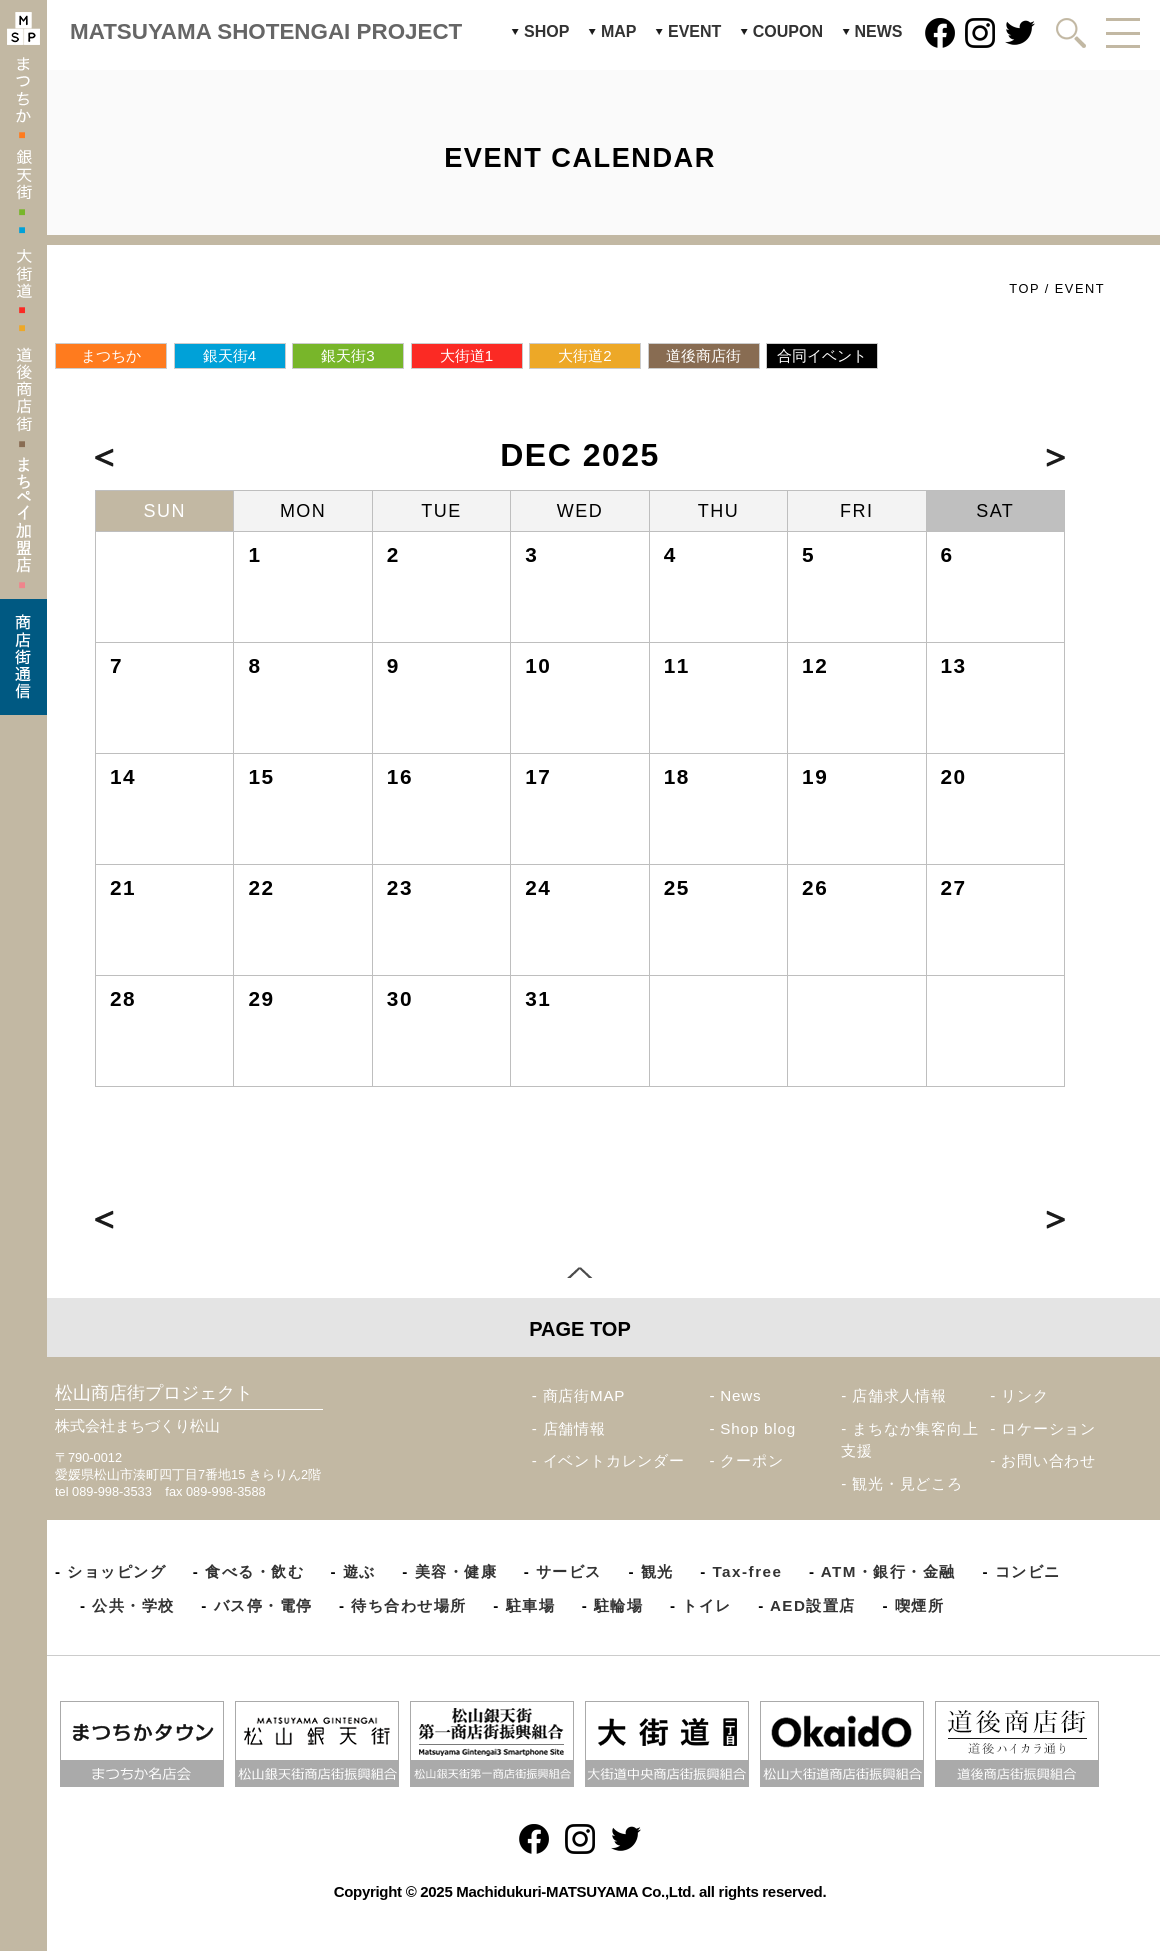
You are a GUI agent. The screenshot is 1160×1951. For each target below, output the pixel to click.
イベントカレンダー (614, 1460)
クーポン (751, 1460)
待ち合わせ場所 (409, 1605)
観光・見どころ (907, 1483)
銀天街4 (229, 355)
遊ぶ (359, 1571)
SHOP (546, 31)
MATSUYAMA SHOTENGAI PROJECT (266, 31)
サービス (569, 1571)
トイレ (707, 1605)
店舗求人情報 (899, 1395)
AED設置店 (813, 1605)
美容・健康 (456, 1571)
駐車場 (531, 1605)
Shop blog (758, 1428)
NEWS (879, 31)
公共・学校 (133, 1605)
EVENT (694, 31)
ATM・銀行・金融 (888, 1571)
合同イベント (822, 355)
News (740, 1395)
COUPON (788, 31)
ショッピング (116, 1571)
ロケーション (1048, 1428)
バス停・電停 (263, 1605)
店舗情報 (574, 1428)
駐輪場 (619, 1605)
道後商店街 (703, 355)
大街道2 (584, 355)
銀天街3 (347, 355)
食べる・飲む (254, 1571)
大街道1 (466, 355)
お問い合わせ (1048, 1460)
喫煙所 (920, 1605)
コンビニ (1028, 1571)
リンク (1024, 1395)
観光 (657, 1571)
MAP (619, 31)
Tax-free (747, 1571)
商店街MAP (584, 1395)
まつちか (111, 355)
